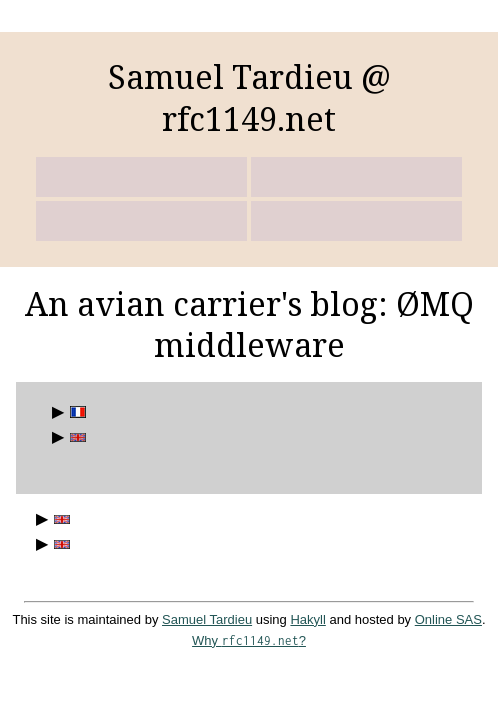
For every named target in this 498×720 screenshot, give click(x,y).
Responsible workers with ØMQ (59, 544)
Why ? (249, 640)
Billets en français (75, 412)
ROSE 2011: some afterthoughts (59, 519)
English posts (75, 437)
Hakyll (307, 619)
